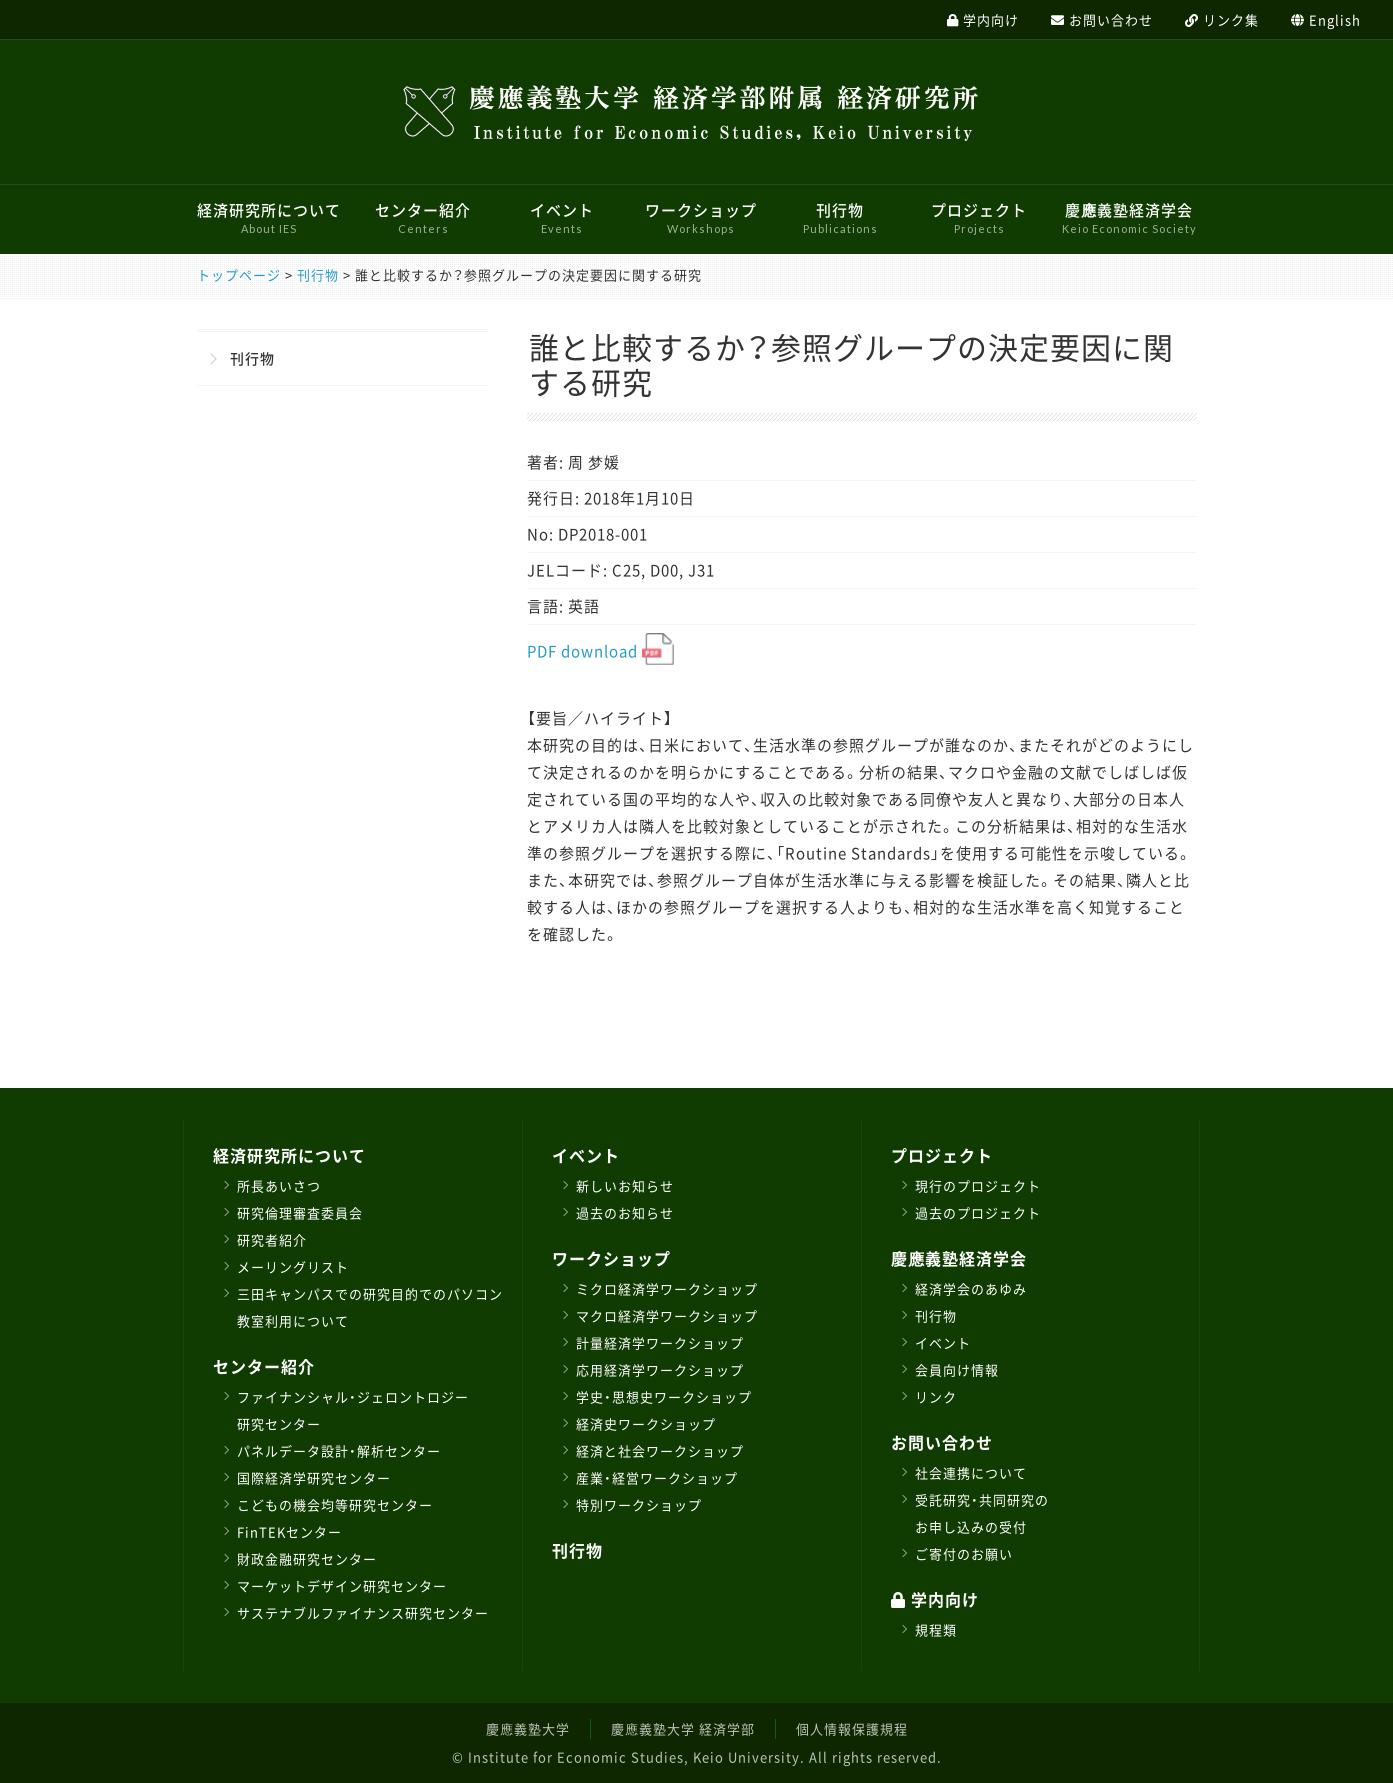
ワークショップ (701, 217)
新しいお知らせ (625, 1185)
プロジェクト (979, 217)
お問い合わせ (942, 1442)
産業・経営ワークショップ (657, 1477)
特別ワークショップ (639, 1504)
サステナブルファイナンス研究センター (363, 1612)
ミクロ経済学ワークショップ (667, 1288)
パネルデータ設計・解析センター (339, 1450)
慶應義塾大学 (528, 1728)
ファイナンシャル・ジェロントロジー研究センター (353, 1410)
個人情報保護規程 (852, 1728)
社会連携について (971, 1472)
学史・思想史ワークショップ (664, 1396)
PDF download (600, 651)
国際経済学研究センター (314, 1477)
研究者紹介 (272, 1239)
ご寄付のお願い (964, 1553)
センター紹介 (423, 217)
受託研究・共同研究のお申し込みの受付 (982, 1513)
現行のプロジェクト (978, 1185)
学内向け (935, 1599)
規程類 (936, 1629)
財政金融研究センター (307, 1558)
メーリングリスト (293, 1266)
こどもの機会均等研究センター (335, 1504)
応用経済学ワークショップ (660, 1369)
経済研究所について (269, 217)
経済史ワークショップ (646, 1423)
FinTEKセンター (289, 1531)
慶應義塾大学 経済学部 (683, 1728)
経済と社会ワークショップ (660, 1450)
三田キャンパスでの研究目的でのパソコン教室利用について (370, 1307)
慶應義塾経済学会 (1129, 217)
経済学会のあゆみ (971, 1288)
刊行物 (840, 217)
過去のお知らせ (625, 1212)
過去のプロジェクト (978, 1212)
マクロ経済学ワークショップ (667, 1315)
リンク (936, 1396)
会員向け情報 (957, 1369)
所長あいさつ (279, 1185)
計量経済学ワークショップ (660, 1342)
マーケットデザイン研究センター (342, 1585)
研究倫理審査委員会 (300, 1212)
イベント (562, 217)
